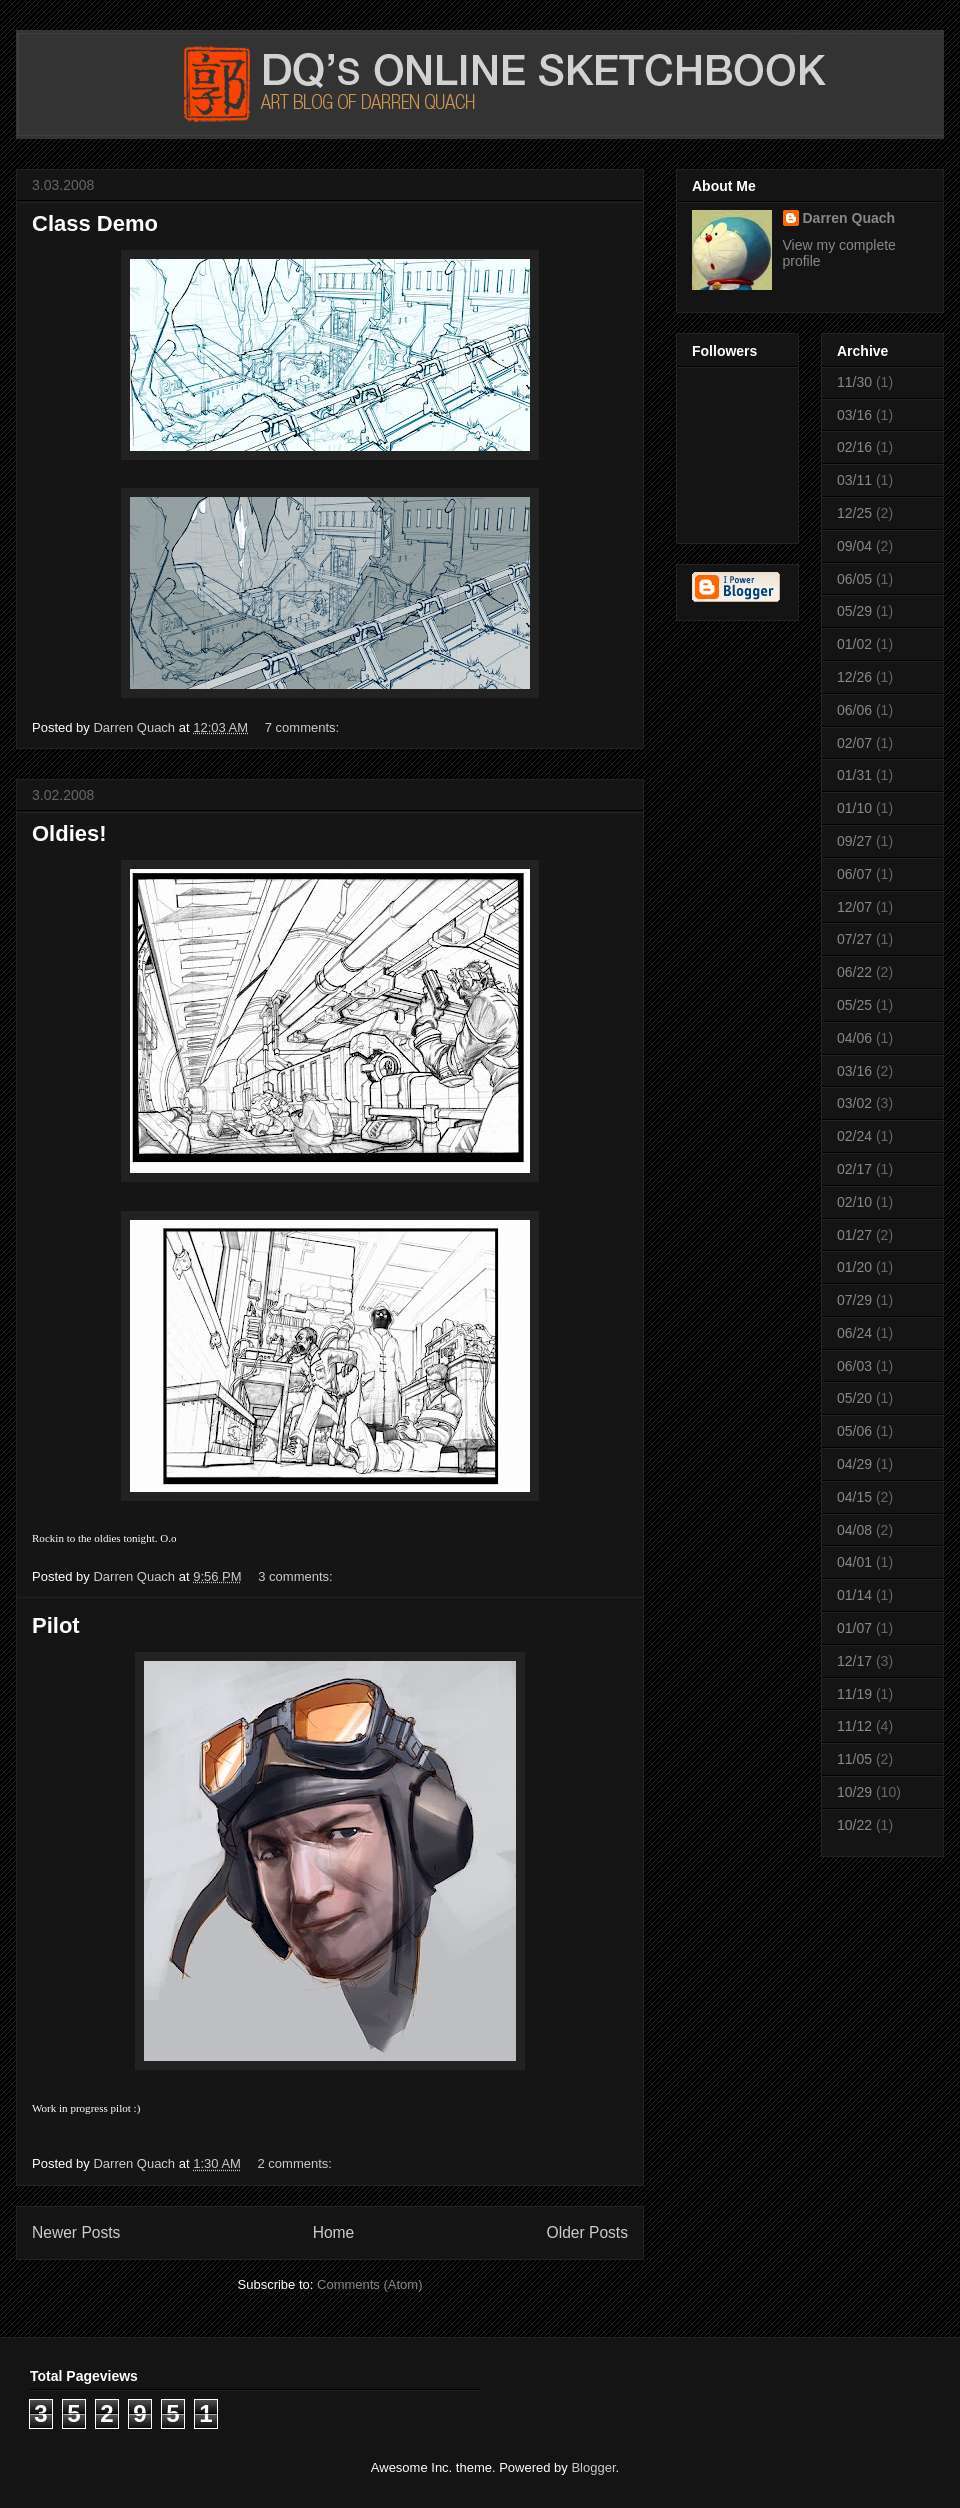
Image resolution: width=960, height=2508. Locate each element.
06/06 (854, 710)
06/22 (854, 972)
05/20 (854, 1398)
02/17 (854, 1169)
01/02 (854, 644)
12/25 (854, 513)
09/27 (854, 841)
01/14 (854, 1595)
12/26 (854, 677)
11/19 (854, 1694)
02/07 (854, 743)
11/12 (854, 1726)
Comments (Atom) (369, 2284)
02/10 (854, 1202)
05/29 (854, 611)
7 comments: (304, 727)
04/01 (854, 1562)
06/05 (854, 579)
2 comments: (297, 2163)
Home (334, 2232)
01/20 (854, 1267)
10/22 (854, 1825)
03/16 (854, 415)
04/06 (854, 1038)
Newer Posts (76, 2232)
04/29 (854, 1464)
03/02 (854, 1103)
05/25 (854, 1005)
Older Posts (587, 2232)
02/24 (854, 1136)
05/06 (854, 1431)
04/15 (854, 1497)
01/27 (854, 1235)
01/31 (854, 775)
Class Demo (95, 223)
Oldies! (69, 833)
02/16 (854, 447)
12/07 (854, 907)
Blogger (593, 2467)
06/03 (854, 1366)
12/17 (854, 1661)
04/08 (854, 1530)
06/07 (854, 874)
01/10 (854, 808)
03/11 (854, 480)
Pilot (56, 1625)
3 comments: (297, 1576)
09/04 (854, 546)
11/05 (854, 1759)
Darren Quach (849, 218)
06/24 (854, 1333)
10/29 (854, 1792)
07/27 (854, 939)
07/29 (854, 1300)
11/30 (854, 382)
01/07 (854, 1628)
